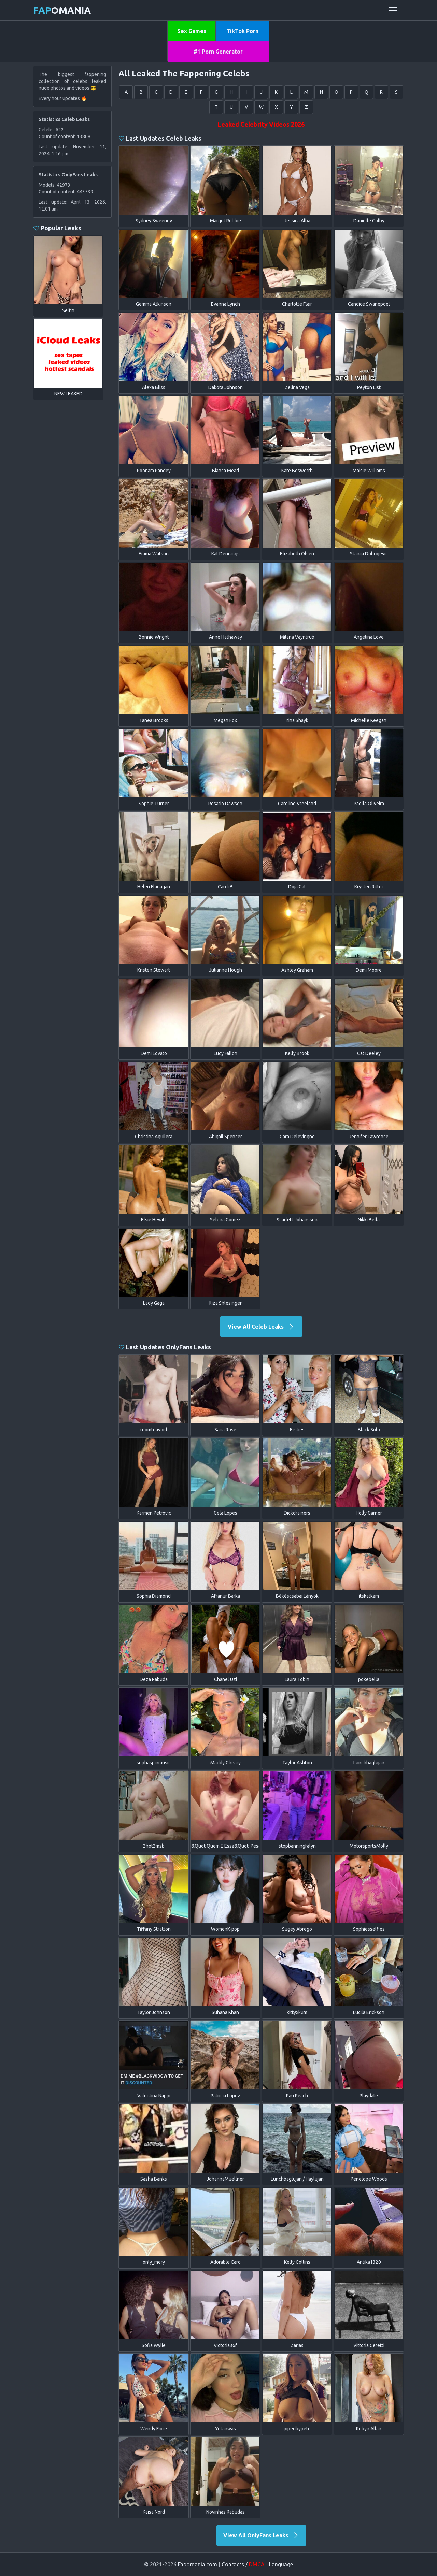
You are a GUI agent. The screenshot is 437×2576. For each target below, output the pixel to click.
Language (281, 2564)
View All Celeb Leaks (261, 1326)
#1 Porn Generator (218, 51)
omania (62, 10)
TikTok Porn (242, 31)
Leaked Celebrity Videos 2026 (261, 124)
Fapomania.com (197, 2564)
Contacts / (243, 2564)
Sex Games (191, 31)
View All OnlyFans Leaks (261, 2535)
